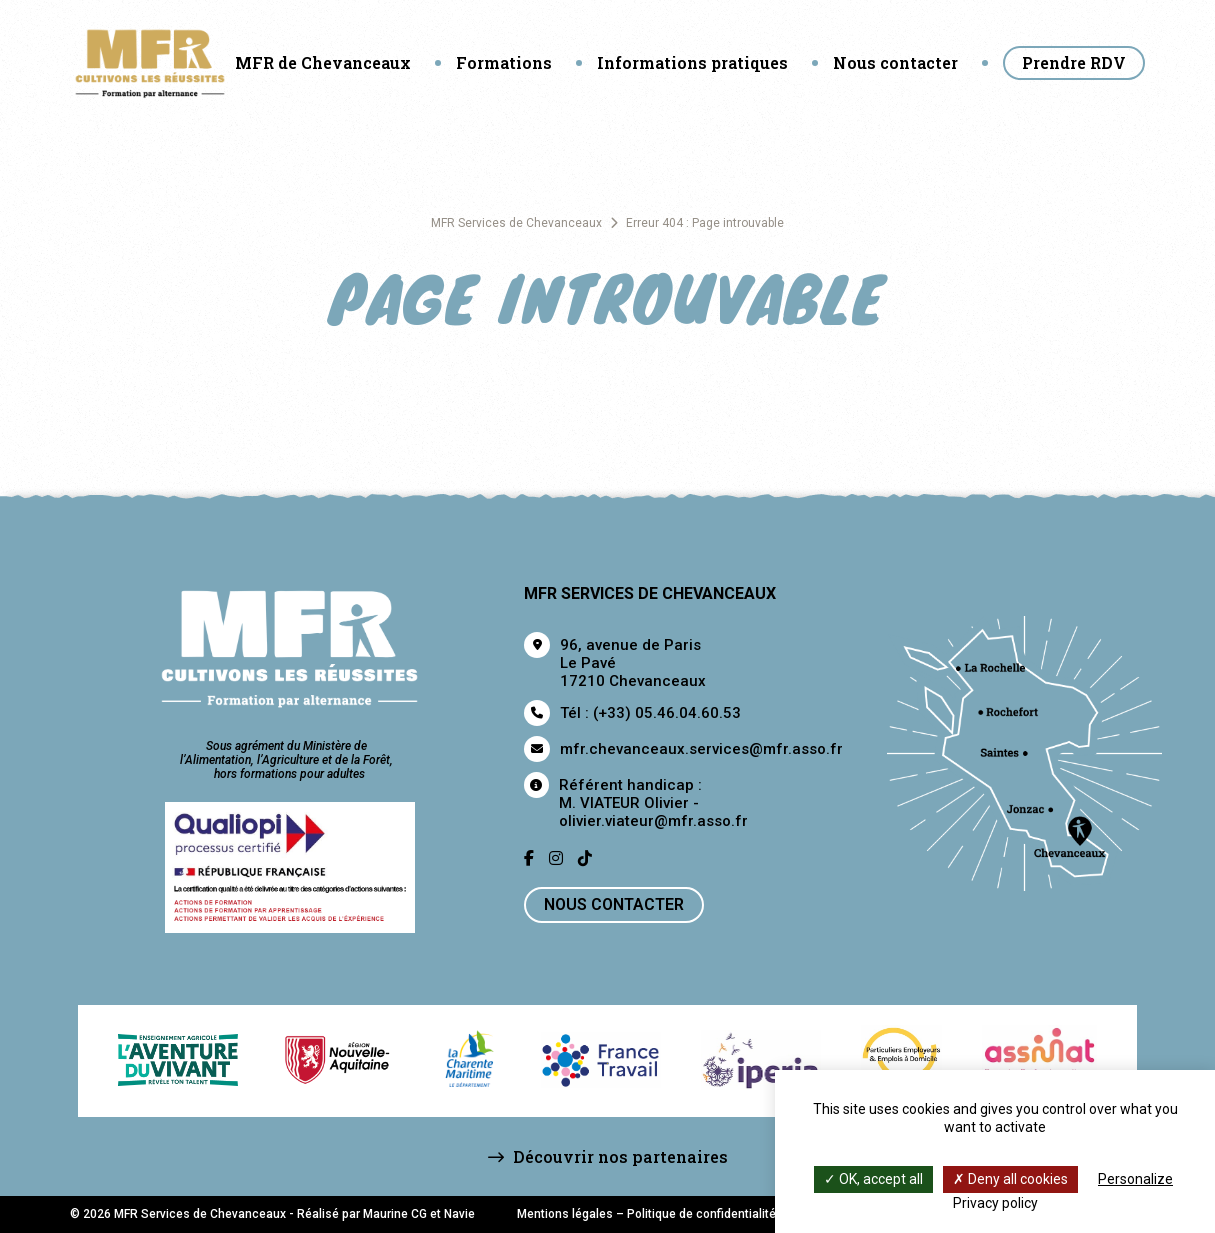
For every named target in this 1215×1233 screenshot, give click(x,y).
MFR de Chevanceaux (323, 62)
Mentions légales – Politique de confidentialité (646, 1214)
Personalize (1135, 1179)
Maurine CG (395, 1214)
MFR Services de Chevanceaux (516, 223)
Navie (459, 1214)
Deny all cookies (1010, 1179)
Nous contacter (895, 62)
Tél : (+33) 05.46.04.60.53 (650, 713)
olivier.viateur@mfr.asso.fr (653, 821)
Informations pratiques (692, 62)
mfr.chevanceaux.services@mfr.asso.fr (701, 749)
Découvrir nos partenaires (608, 1156)
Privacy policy (995, 1203)
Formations (504, 62)
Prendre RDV (1074, 62)
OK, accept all (873, 1179)
